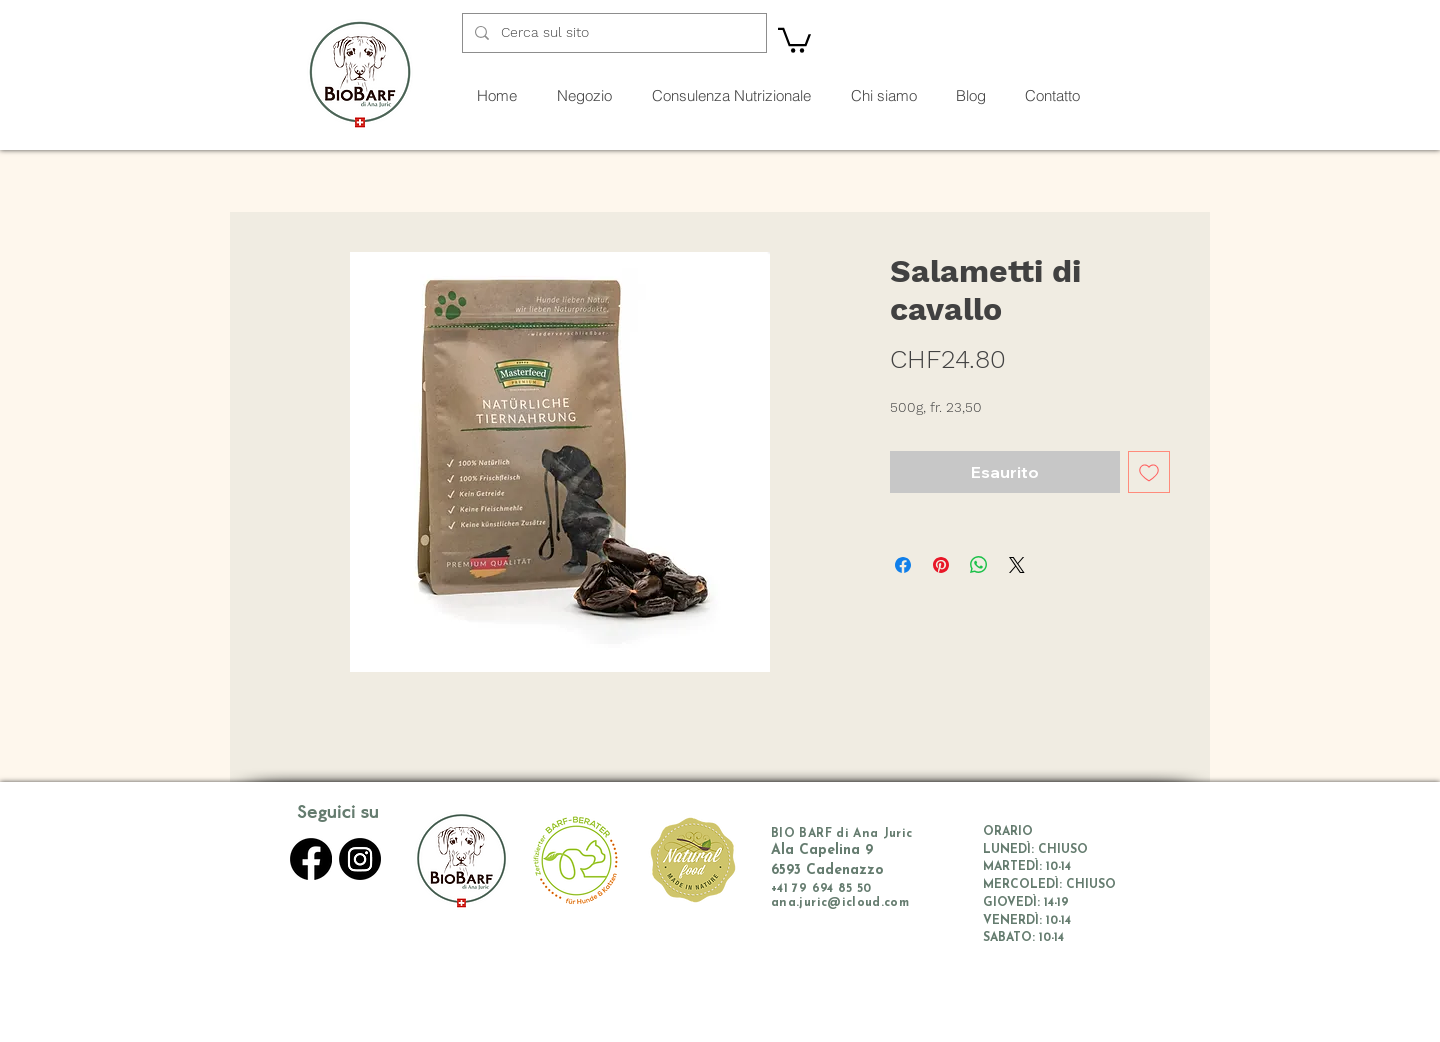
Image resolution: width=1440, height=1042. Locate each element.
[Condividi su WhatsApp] (979, 565)
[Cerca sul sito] (612, 33)
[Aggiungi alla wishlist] (1149, 472)
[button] (794, 39)
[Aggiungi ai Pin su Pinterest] (941, 565)
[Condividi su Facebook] (903, 565)
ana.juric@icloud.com (840, 903)
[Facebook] (311, 859)
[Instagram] (360, 859)
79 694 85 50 (831, 889)
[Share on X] (1017, 565)
